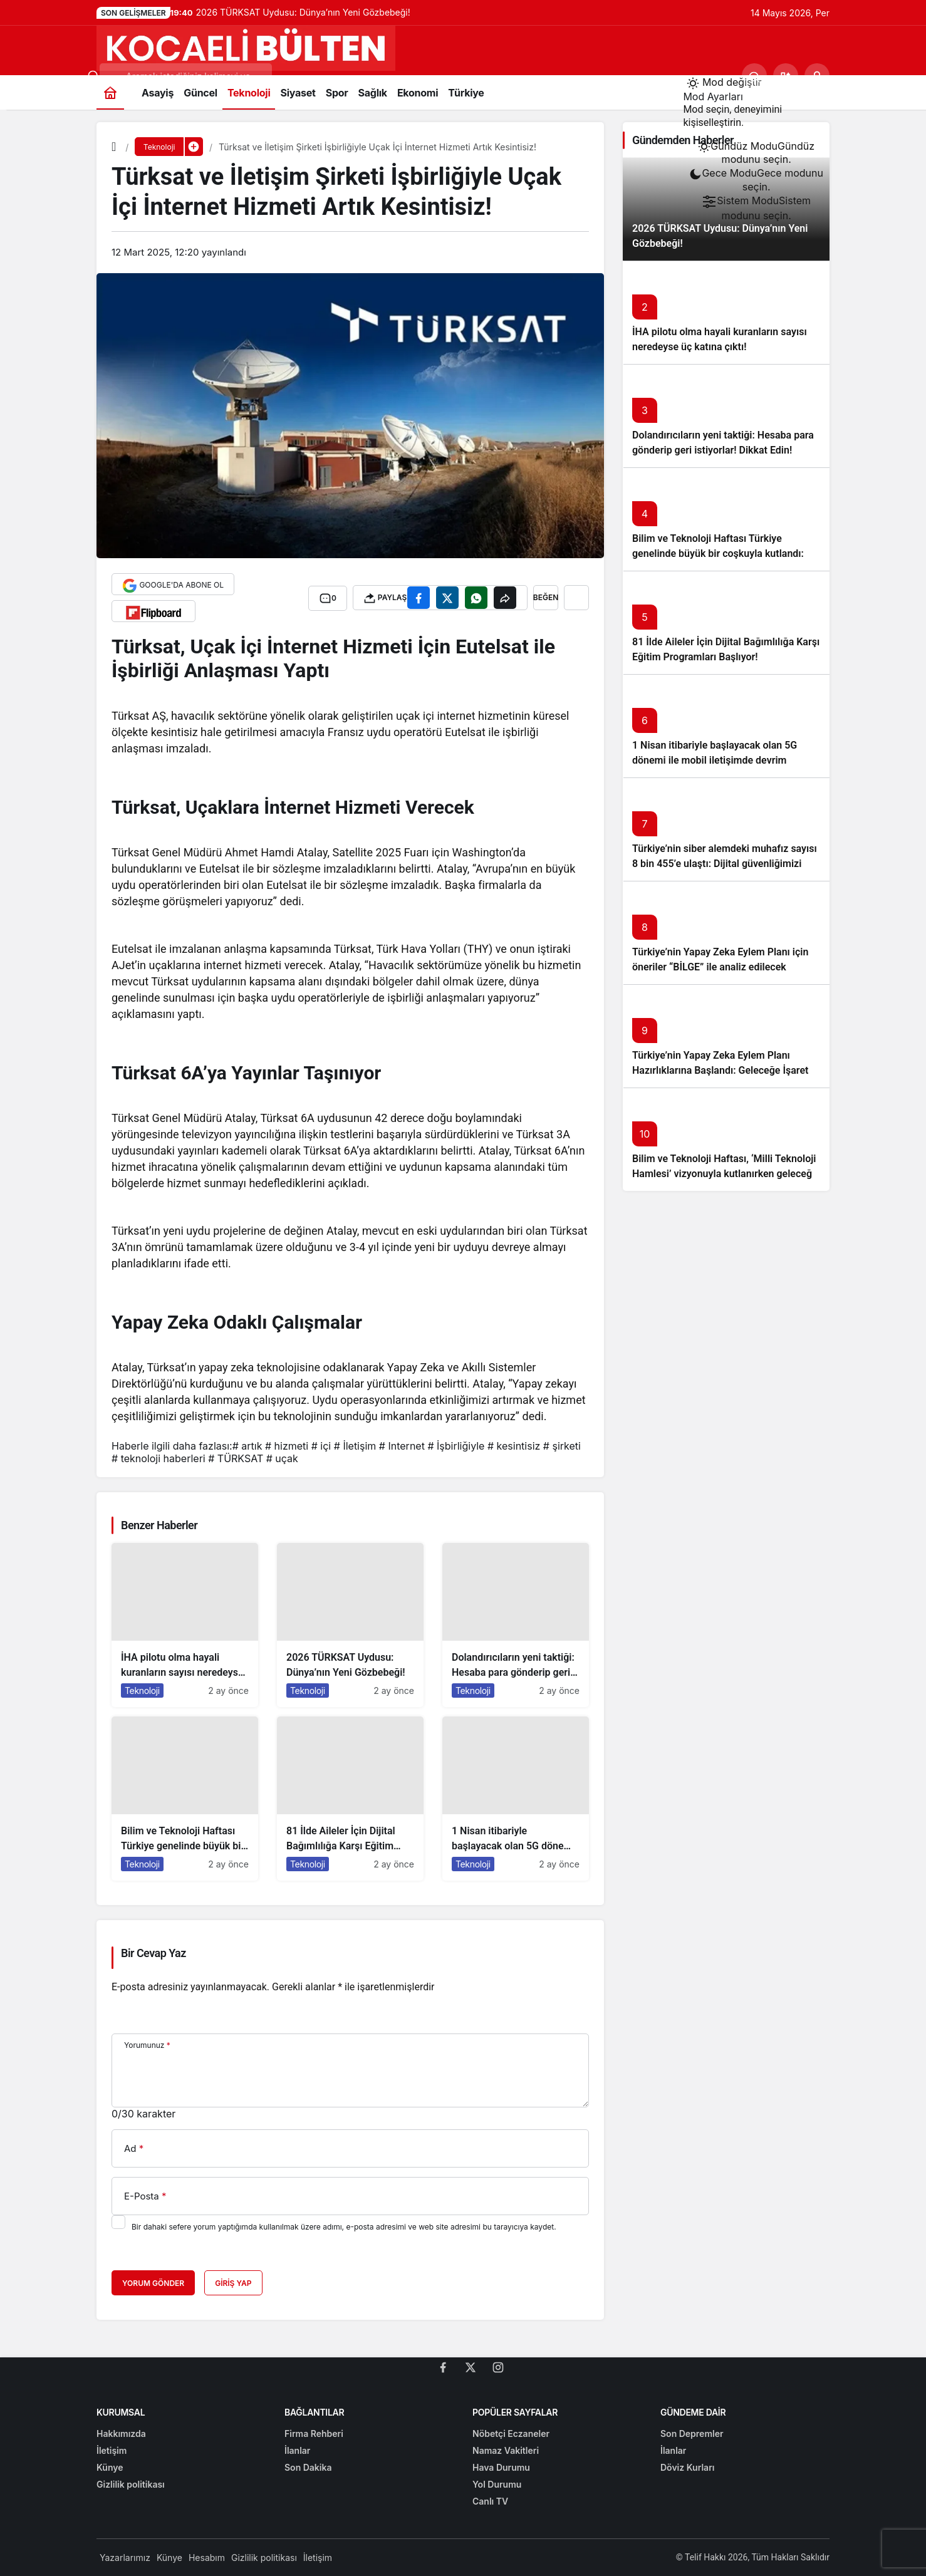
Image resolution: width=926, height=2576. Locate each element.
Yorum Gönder (153, 2283)
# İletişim (355, 1446)
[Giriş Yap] (817, 75)
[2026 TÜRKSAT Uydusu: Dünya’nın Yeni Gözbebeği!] (350, 1625)
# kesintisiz (513, 1446)
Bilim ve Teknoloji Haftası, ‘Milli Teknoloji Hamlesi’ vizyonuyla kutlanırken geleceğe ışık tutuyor (725, 1174)
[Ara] (754, 75)
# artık (247, 1446)
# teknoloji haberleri (158, 1458)
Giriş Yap (233, 2283)
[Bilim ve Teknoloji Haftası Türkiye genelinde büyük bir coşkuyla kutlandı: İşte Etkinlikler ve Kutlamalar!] (185, 1798)
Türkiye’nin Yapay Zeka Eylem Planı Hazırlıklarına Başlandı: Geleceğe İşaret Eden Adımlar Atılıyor (720, 1070)
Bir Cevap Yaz (153, 1953)
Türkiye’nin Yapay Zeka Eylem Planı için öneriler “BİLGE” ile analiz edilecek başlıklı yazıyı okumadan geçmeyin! (720, 967)
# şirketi (562, 1446)
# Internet (402, 1446)
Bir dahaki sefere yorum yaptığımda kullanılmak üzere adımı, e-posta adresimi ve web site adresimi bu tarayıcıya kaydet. (344, 2226)
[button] (785, 75)
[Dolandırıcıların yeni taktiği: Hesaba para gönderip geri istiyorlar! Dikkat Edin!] (515, 1625)
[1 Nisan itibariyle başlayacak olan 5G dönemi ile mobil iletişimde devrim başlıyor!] (515, 1798)
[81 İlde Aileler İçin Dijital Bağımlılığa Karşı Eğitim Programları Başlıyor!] (350, 1798)
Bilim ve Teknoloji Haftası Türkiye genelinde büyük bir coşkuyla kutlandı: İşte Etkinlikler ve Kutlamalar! (718, 553)
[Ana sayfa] (110, 92)
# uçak (282, 1458)
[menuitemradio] (756, 153)
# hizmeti (286, 1446)
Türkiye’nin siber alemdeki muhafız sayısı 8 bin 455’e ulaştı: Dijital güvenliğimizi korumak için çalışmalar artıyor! (724, 864)
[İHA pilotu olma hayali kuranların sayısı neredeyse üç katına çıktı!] (185, 1625)
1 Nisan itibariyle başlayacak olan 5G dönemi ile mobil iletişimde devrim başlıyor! (714, 760)
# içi (321, 1446)
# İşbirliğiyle (455, 1446)
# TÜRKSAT (235, 1458)
